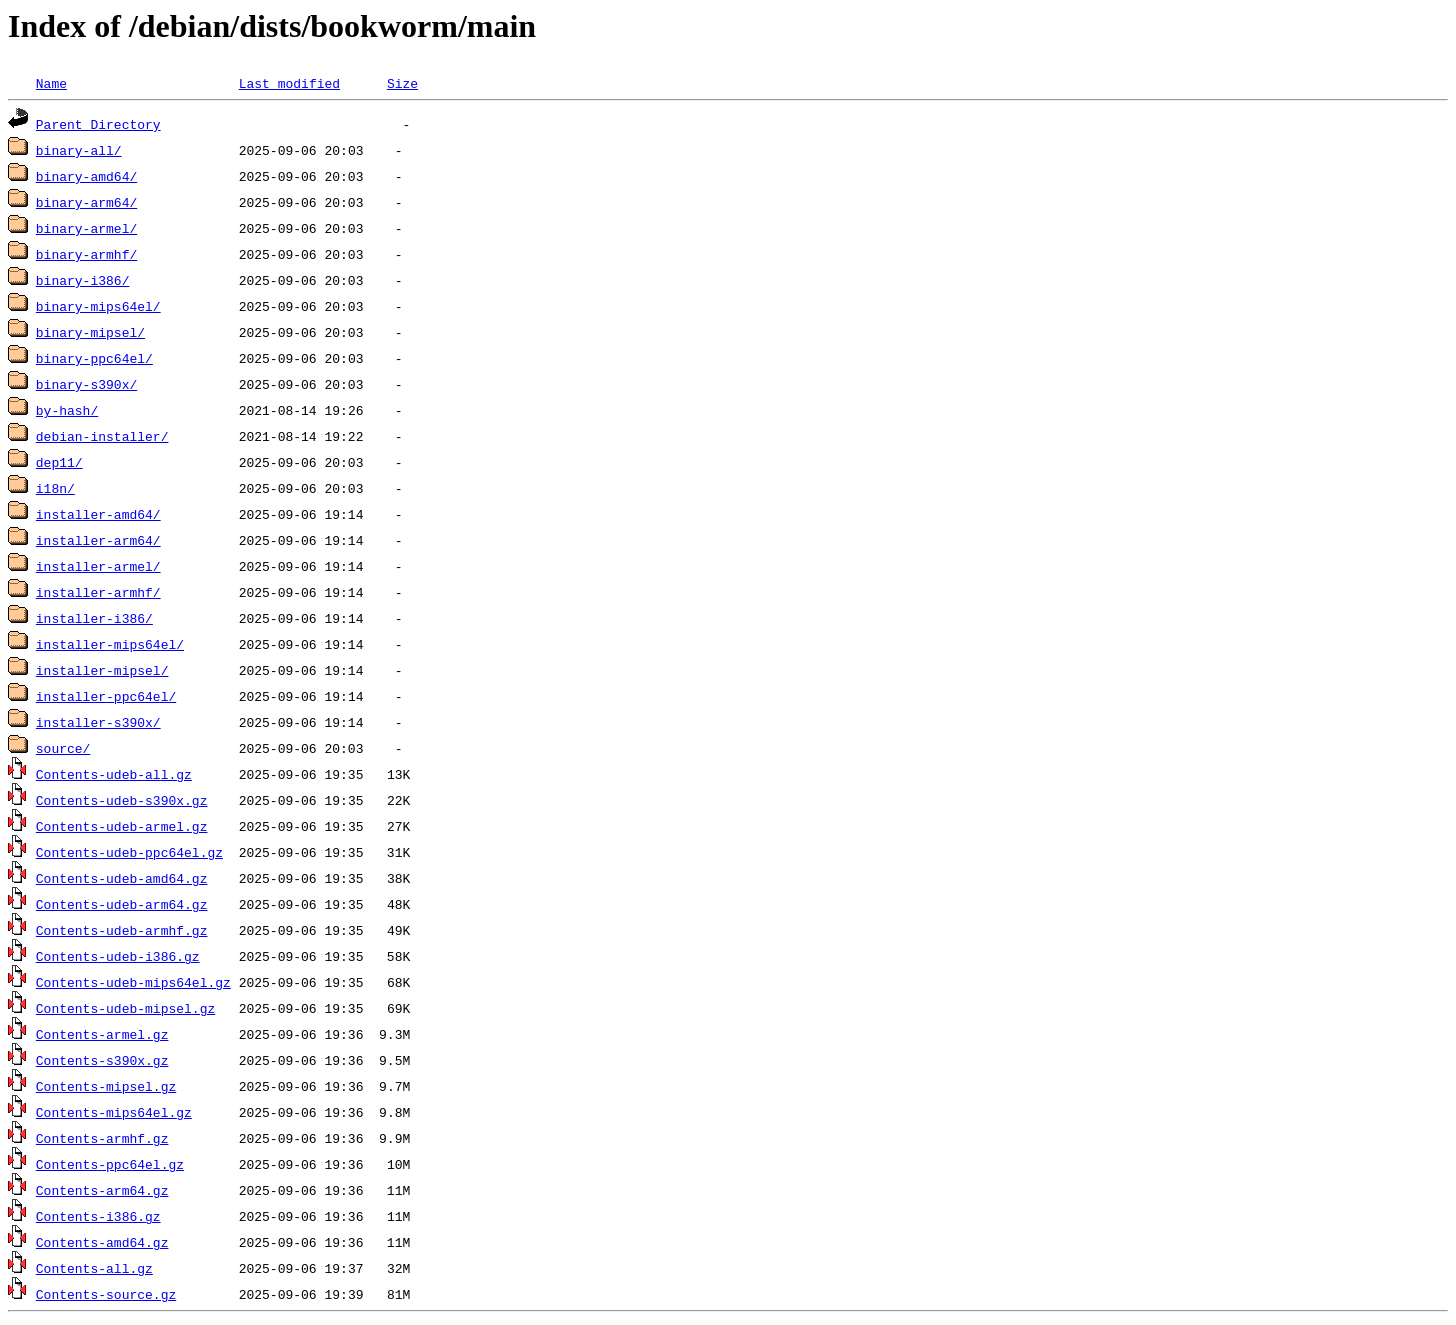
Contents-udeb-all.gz (114, 774)
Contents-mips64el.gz (114, 1112)
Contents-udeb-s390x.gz (122, 800)
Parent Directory (98, 124)
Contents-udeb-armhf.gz (122, 930)
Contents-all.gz (94, 1268)
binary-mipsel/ (90, 332)
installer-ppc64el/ (106, 696)
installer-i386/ (94, 618)
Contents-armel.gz (102, 1034)
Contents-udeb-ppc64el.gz (129, 852)
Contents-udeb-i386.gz (118, 956)
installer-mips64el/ (110, 644)
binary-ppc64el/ (94, 358)
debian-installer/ (102, 436)
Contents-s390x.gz (102, 1060)
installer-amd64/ (98, 514)
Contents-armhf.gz (102, 1138)
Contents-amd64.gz (102, 1242)
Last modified (289, 83)
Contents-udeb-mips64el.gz (133, 982)
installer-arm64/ (98, 540)
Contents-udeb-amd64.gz (122, 878)
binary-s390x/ (86, 384)
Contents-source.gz (106, 1294)
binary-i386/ (83, 280)
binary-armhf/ (86, 254)
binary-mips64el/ (98, 306)
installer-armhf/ (98, 592)
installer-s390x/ (98, 722)
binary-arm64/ (86, 202)
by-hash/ (67, 410)
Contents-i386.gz (98, 1216)
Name (51, 83)
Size (402, 83)
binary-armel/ (86, 228)
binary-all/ (79, 150)
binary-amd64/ (86, 176)
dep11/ (59, 462)
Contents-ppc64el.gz (110, 1164)
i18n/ (55, 488)
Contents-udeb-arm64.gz (122, 904)
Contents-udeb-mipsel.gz (125, 1008)
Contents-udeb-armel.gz (122, 826)
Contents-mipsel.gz (106, 1086)
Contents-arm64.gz (102, 1190)
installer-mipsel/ (102, 670)
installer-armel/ (98, 566)
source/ (63, 748)
